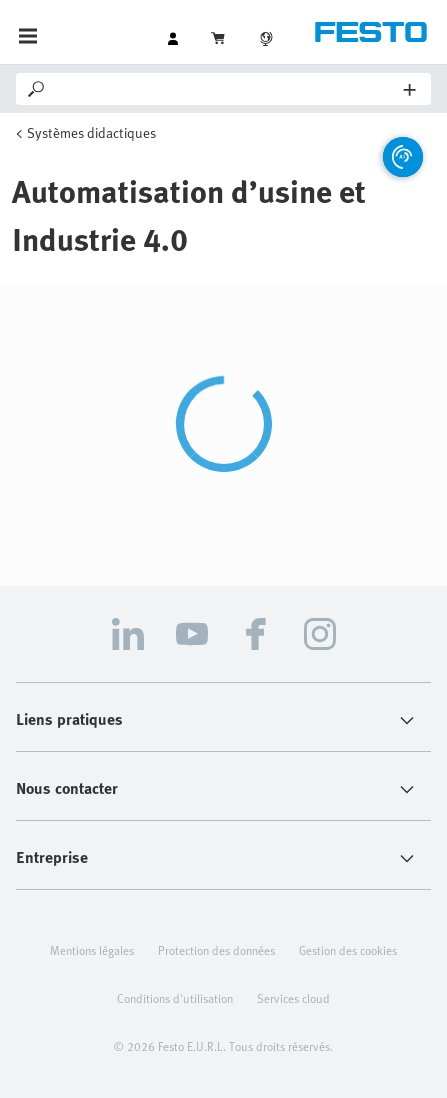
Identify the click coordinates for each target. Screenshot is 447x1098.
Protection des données (216, 950)
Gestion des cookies (348, 950)
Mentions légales (92, 950)
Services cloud (293, 998)
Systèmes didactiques (91, 132)
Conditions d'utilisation (175, 998)
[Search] (226, 89)
